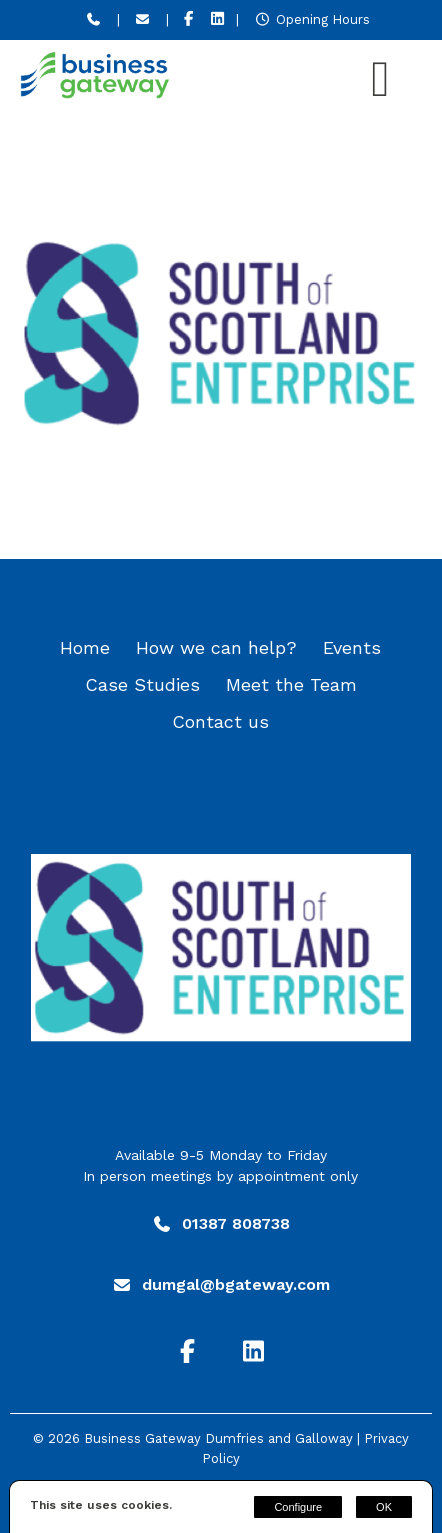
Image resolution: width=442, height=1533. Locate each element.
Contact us (220, 721)
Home (85, 647)
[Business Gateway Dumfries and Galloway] (95, 93)
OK (384, 1507)
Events (352, 647)
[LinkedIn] (217, 20)
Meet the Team (291, 684)
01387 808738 (236, 1223)
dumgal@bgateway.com (236, 1284)
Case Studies (142, 684)
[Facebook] (188, 20)
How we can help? (216, 647)
